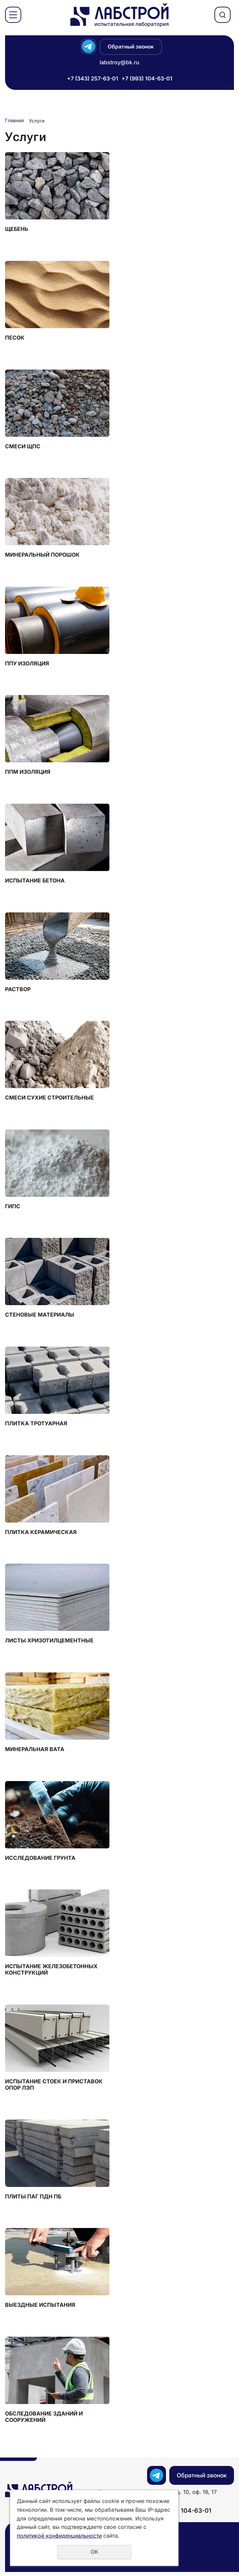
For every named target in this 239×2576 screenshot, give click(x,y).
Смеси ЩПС (22, 447)
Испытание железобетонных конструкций (51, 1972)
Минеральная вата (34, 1752)
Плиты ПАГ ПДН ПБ (33, 2200)
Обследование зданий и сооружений (44, 2420)
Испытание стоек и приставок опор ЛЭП (54, 2088)
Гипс (12, 1208)
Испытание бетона (35, 882)
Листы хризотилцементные (49, 1643)
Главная (14, 120)
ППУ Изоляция (27, 664)
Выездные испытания (40, 2308)
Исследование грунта (40, 1860)
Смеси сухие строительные (49, 1099)
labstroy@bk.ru (119, 62)
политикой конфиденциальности (59, 2535)
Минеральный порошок (42, 555)
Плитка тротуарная (36, 1425)
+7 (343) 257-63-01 (92, 78)
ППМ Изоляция (27, 773)
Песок (15, 338)
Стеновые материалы (39, 1317)
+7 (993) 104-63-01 (147, 78)
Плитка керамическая (41, 1534)
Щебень (16, 229)
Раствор (18, 990)
